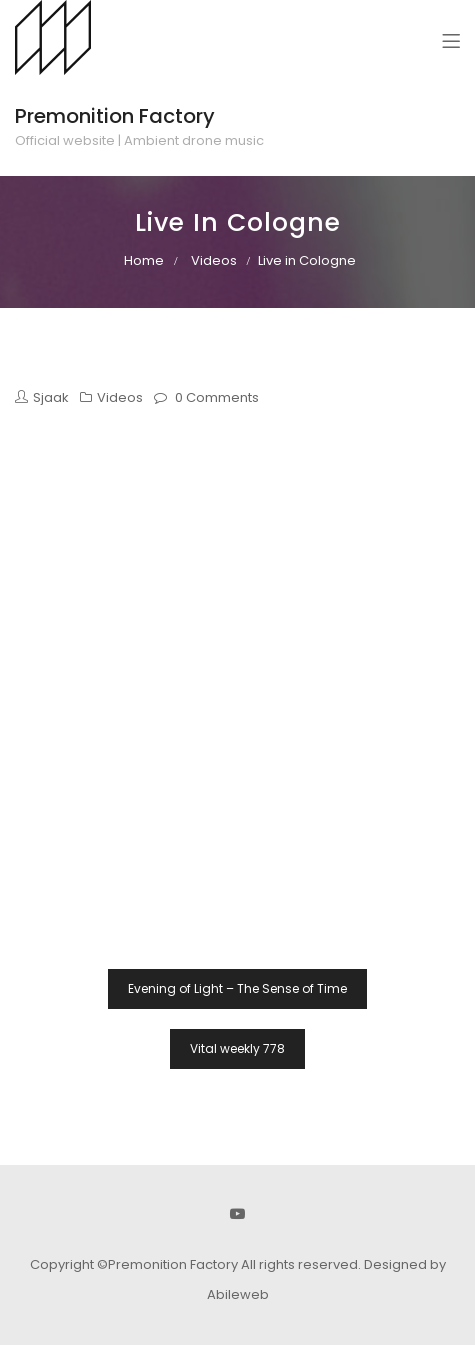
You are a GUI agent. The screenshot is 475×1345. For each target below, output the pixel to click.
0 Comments (217, 397)
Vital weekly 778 (237, 1048)
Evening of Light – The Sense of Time (237, 988)
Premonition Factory (115, 116)
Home (144, 260)
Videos (214, 260)
